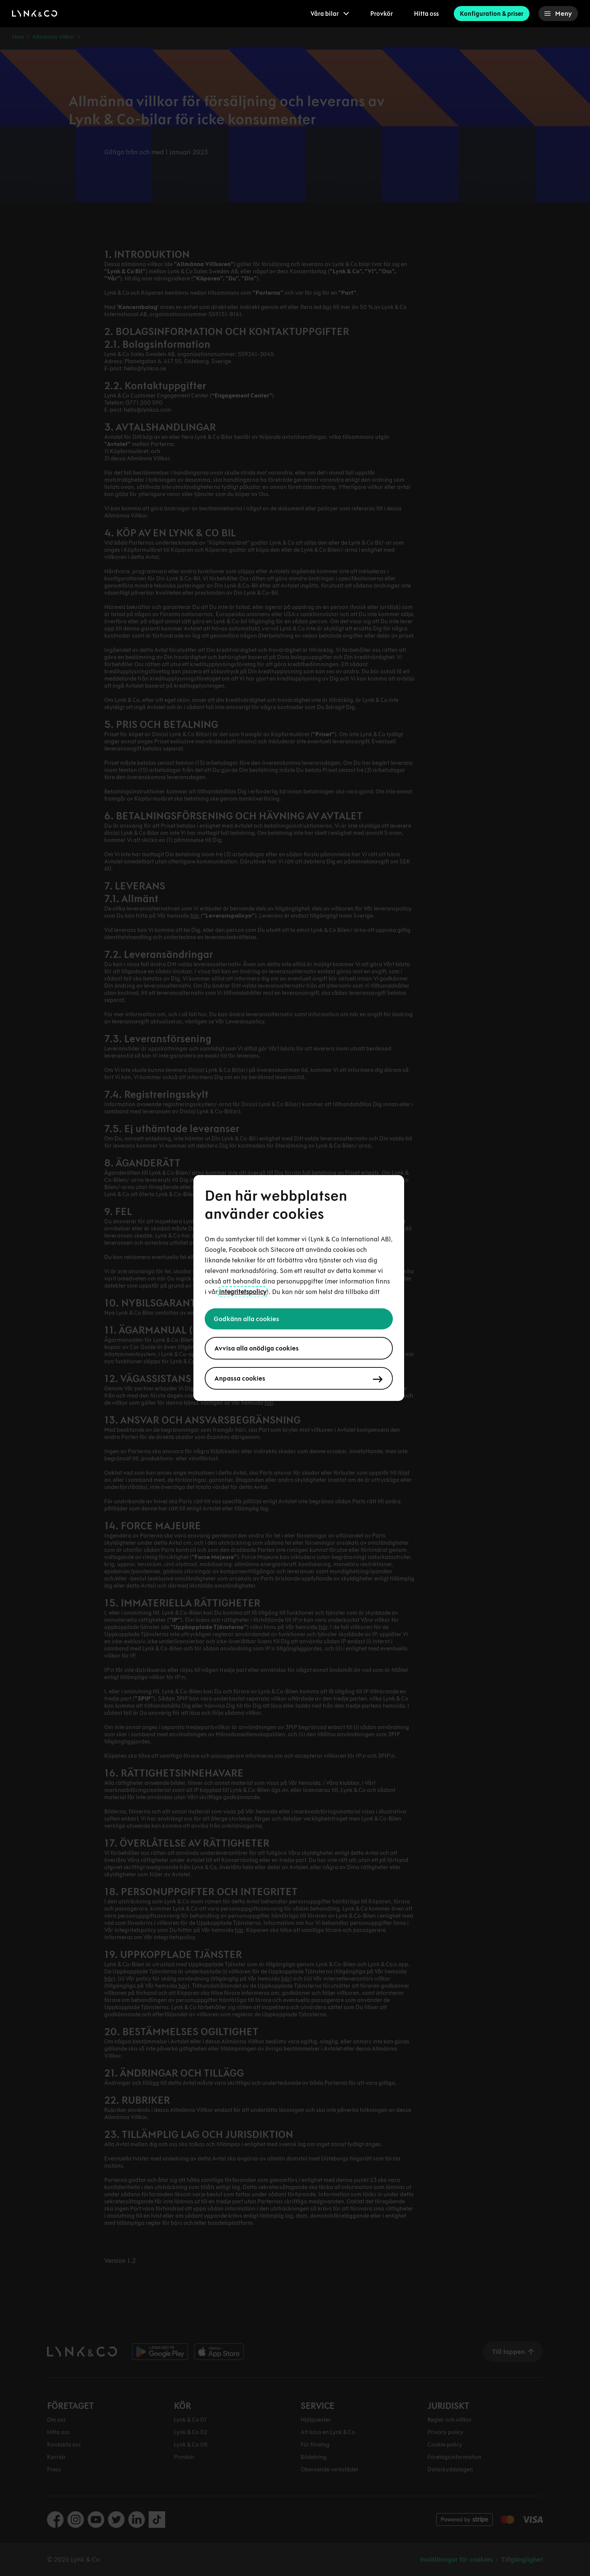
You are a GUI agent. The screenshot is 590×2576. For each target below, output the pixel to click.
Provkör (381, 13)
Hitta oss (426, 13)
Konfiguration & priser (491, 13)
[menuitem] (329, 13)
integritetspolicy (242, 1292)
